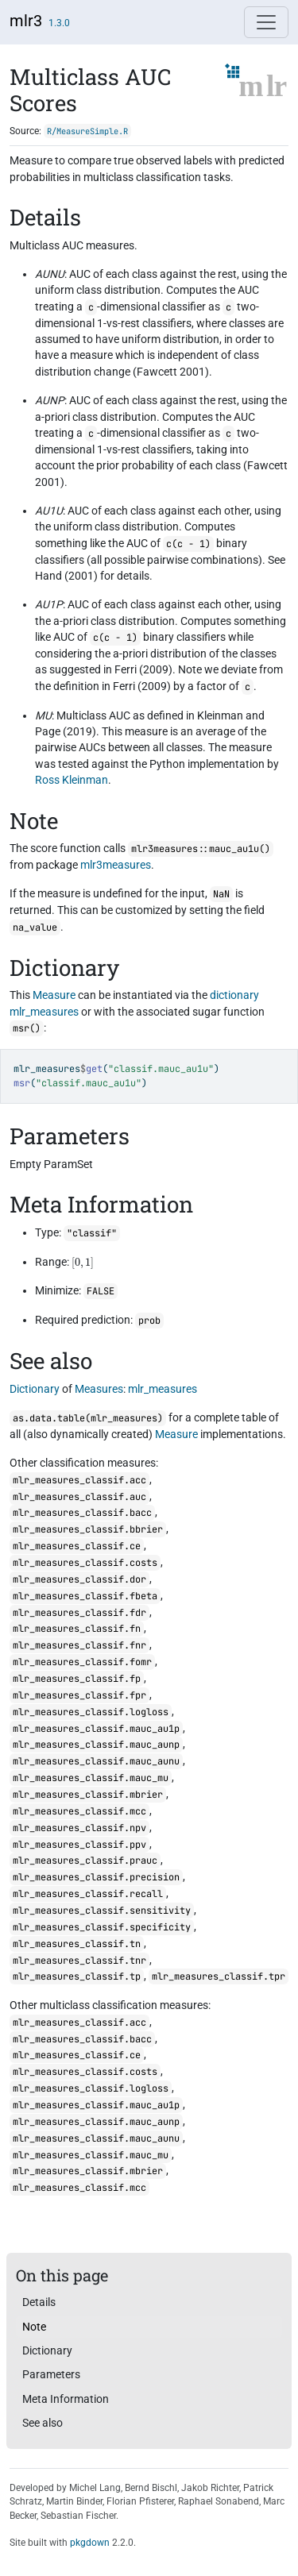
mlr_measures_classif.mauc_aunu (96, 1761)
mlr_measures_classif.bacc (82, 1512)
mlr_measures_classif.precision (96, 1877)
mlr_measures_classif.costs (85, 1562)
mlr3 (26, 20)
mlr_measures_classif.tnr (79, 1960)
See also (42, 2422)
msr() (27, 1028)
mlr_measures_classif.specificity (102, 1927)
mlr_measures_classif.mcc (79, 1811)
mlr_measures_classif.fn (77, 1628)
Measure (54, 995)
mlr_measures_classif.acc (79, 1480)
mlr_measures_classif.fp (77, 1678)
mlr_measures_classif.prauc (85, 1860)
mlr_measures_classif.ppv (79, 1844)
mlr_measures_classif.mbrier (88, 1794)
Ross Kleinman (71, 779)
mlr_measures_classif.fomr (82, 1662)
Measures (99, 1388)
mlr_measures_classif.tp (77, 1976)
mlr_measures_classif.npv (79, 1828)
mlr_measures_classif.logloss (90, 1712)
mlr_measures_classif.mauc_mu (90, 1778)
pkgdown (90, 2542)
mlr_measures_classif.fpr (79, 1695)
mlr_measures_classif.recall (88, 1894)
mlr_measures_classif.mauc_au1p (96, 1728)
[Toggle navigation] (266, 22)
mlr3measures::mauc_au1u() (200, 849)
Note (34, 2326)
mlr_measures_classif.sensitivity (102, 1910)
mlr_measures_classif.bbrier (88, 1529)
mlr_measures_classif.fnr (79, 1645)
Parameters (51, 2374)
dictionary (234, 995)
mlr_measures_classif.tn (77, 1944)
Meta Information (65, 2399)
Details (39, 2302)
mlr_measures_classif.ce (77, 1546)
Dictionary (35, 1388)
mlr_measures (44, 1011)
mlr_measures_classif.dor (79, 1579)
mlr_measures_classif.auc (79, 1496)
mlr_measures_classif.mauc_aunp (96, 1744)
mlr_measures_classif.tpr (218, 1976)
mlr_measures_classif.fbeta (85, 1596)
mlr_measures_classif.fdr (79, 1612)
